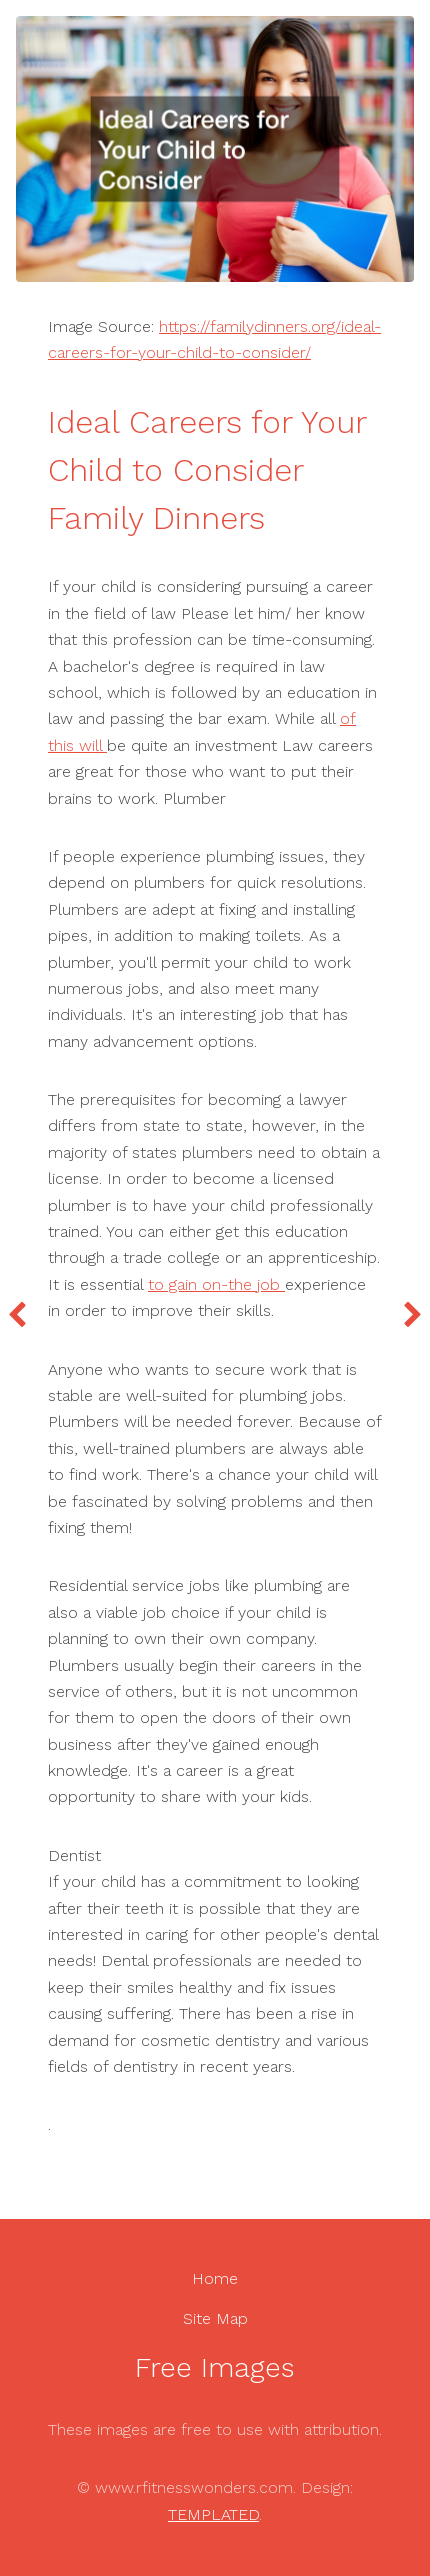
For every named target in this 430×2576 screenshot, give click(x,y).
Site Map (215, 2318)
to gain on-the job (216, 1284)
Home (215, 2278)
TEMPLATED (213, 2514)
